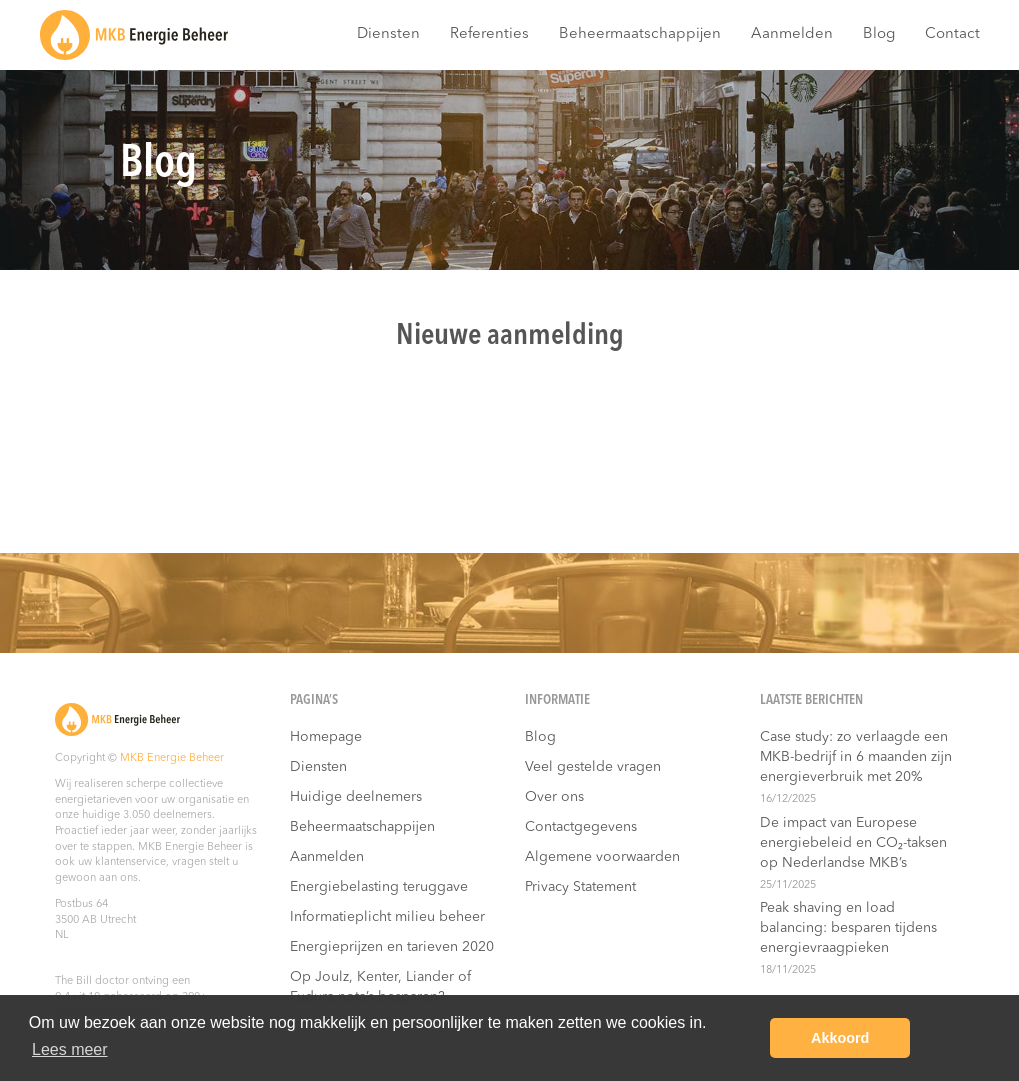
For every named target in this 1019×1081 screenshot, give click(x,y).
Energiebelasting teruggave (379, 887)
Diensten (388, 34)
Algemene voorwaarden (602, 857)
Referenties (489, 34)
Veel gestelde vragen (593, 767)
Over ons (554, 797)
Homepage (326, 737)
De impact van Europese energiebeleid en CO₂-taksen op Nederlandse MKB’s (853, 843)
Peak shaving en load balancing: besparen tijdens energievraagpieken (848, 928)
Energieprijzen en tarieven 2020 (392, 947)
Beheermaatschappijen (640, 34)
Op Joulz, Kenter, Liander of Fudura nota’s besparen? (380, 987)
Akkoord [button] (840, 1038)
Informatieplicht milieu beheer (387, 917)
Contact (952, 34)
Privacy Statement (580, 887)
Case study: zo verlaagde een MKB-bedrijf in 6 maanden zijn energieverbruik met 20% (856, 757)
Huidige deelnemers (356, 797)
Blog (879, 34)
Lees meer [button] (70, 1049)
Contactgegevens (581, 827)
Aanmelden (792, 34)
